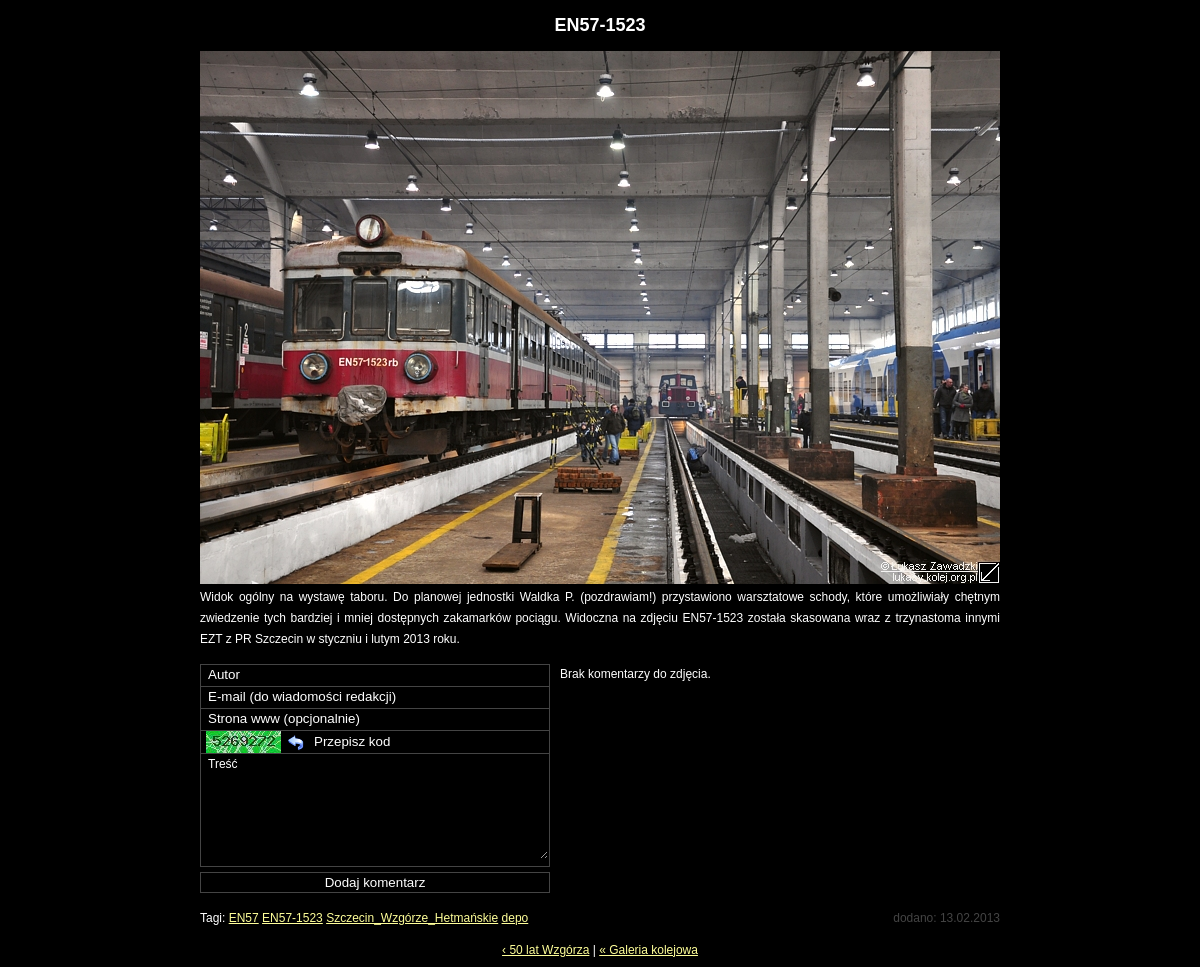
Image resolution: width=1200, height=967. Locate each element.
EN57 (244, 918)
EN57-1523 (292, 918)
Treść (377, 806)
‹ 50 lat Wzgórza (545, 950)
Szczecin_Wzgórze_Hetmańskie (412, 918)
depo (515, 918)
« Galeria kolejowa (648, 950)
